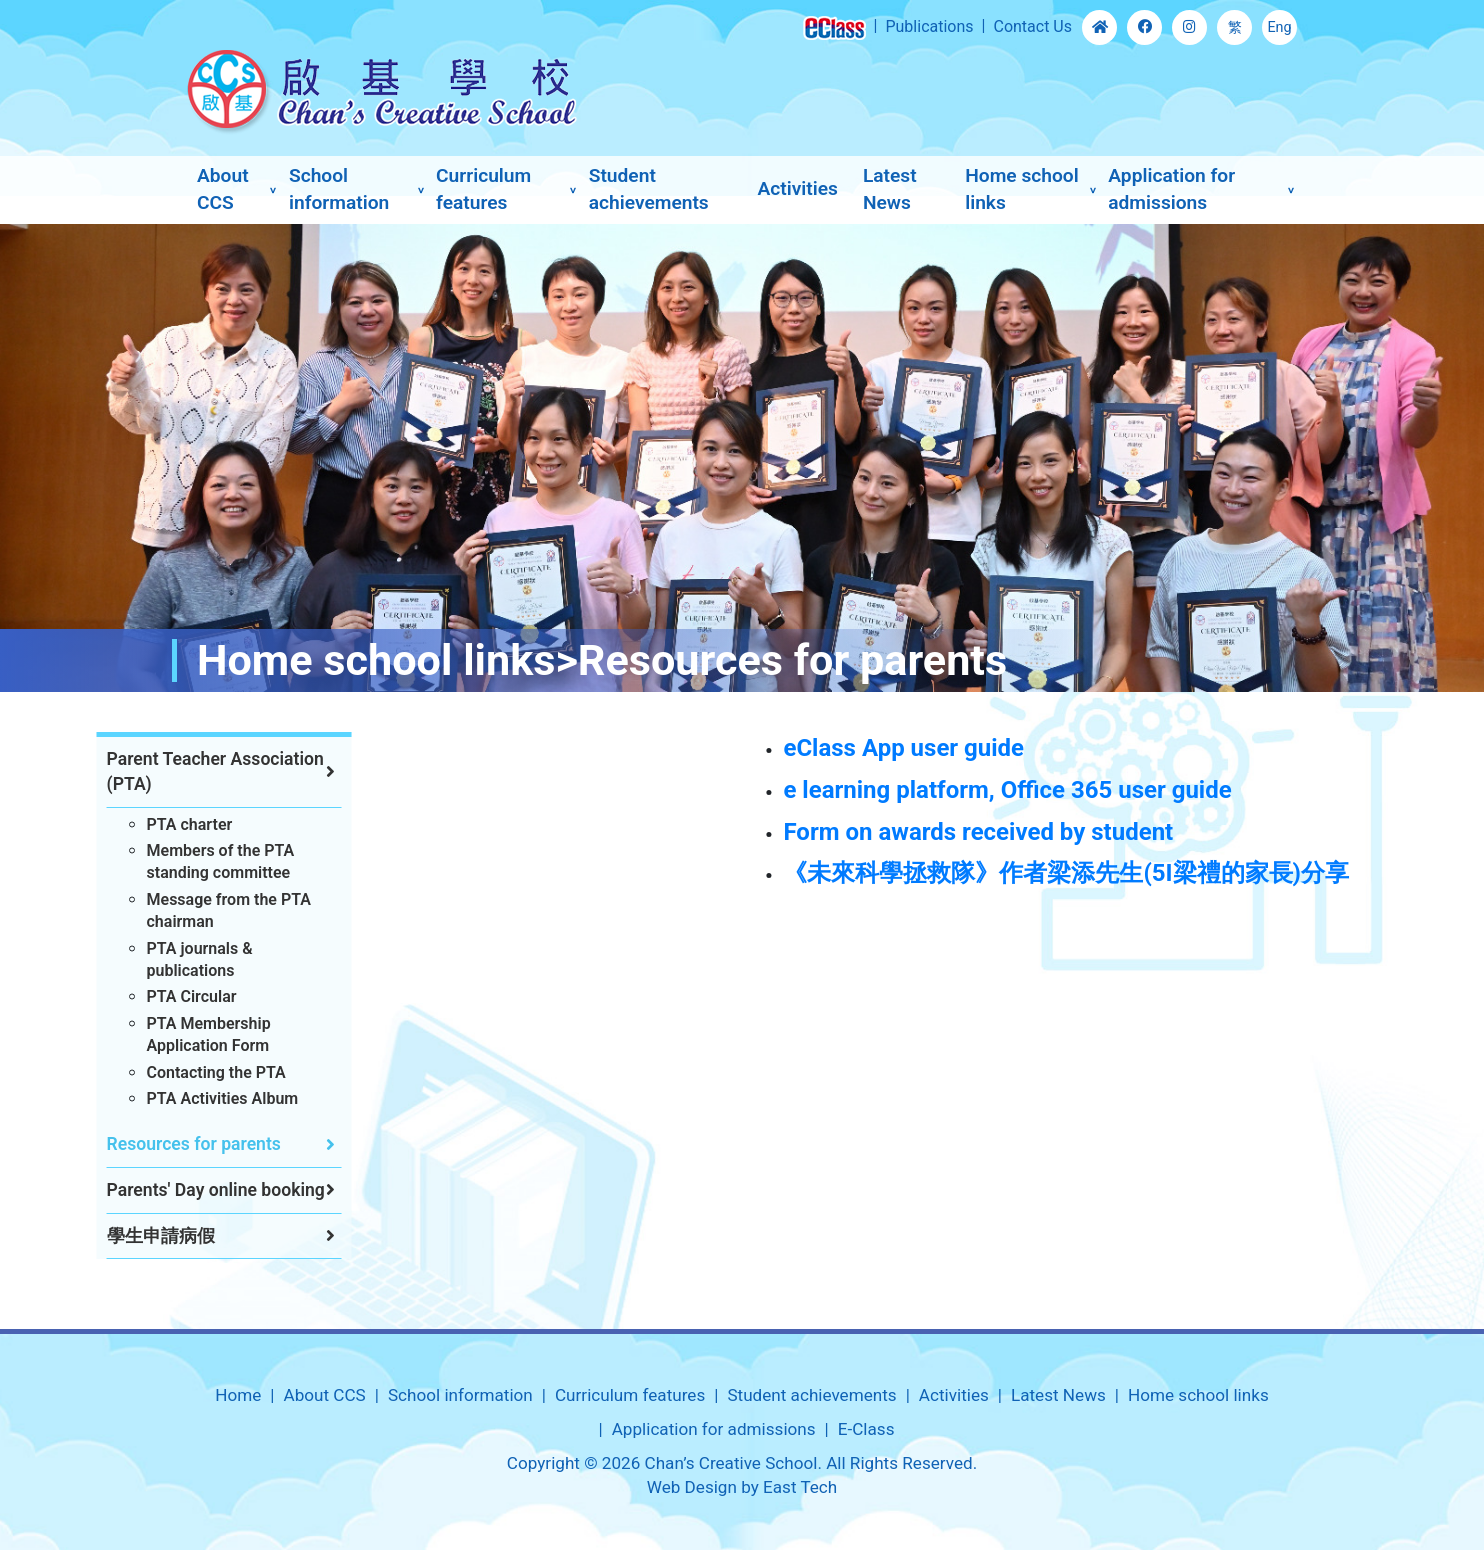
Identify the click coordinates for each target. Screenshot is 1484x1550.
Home (238, 1395)
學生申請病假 (122, 1236)
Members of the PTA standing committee (182, 861)
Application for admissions (1171, 189)
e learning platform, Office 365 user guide (1124, 790)
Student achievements (649, 189)
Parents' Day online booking (177, 1190)
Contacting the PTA (177, 1072)
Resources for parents (155, 1144)
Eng (1279, 27)
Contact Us (1032, 26)
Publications (929, 26)
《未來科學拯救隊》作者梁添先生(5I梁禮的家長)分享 (1183, 873)
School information (339, 189)
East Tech (800, 1487)
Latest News (890, 189)
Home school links (1022, 189)
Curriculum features (483, 189)
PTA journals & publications (161, 959)
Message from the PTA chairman (190, 910)
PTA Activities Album (184, 1098)
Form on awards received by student (1095, 832)
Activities (797, 188)
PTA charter (151, 824)
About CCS (223, 189)
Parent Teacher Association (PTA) (176, 771)
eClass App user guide (1020, 748)
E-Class (866, 1429)
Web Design (692, 1487)
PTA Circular (153, 996)
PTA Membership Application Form (170, 1034)
